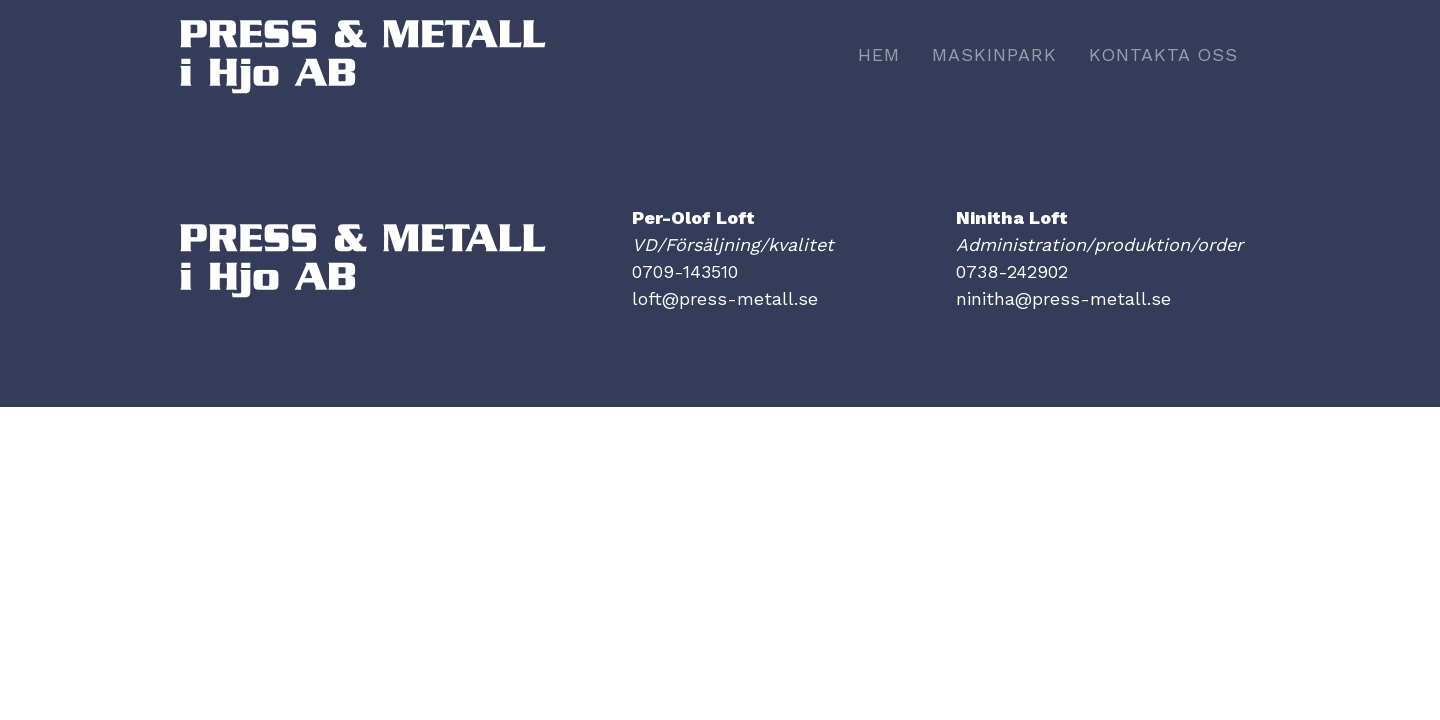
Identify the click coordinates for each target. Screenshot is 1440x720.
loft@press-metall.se (725, 298)
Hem (879, 54)
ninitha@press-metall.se (1063, 298)
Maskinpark (994, 54)
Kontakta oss (1163, 54)
